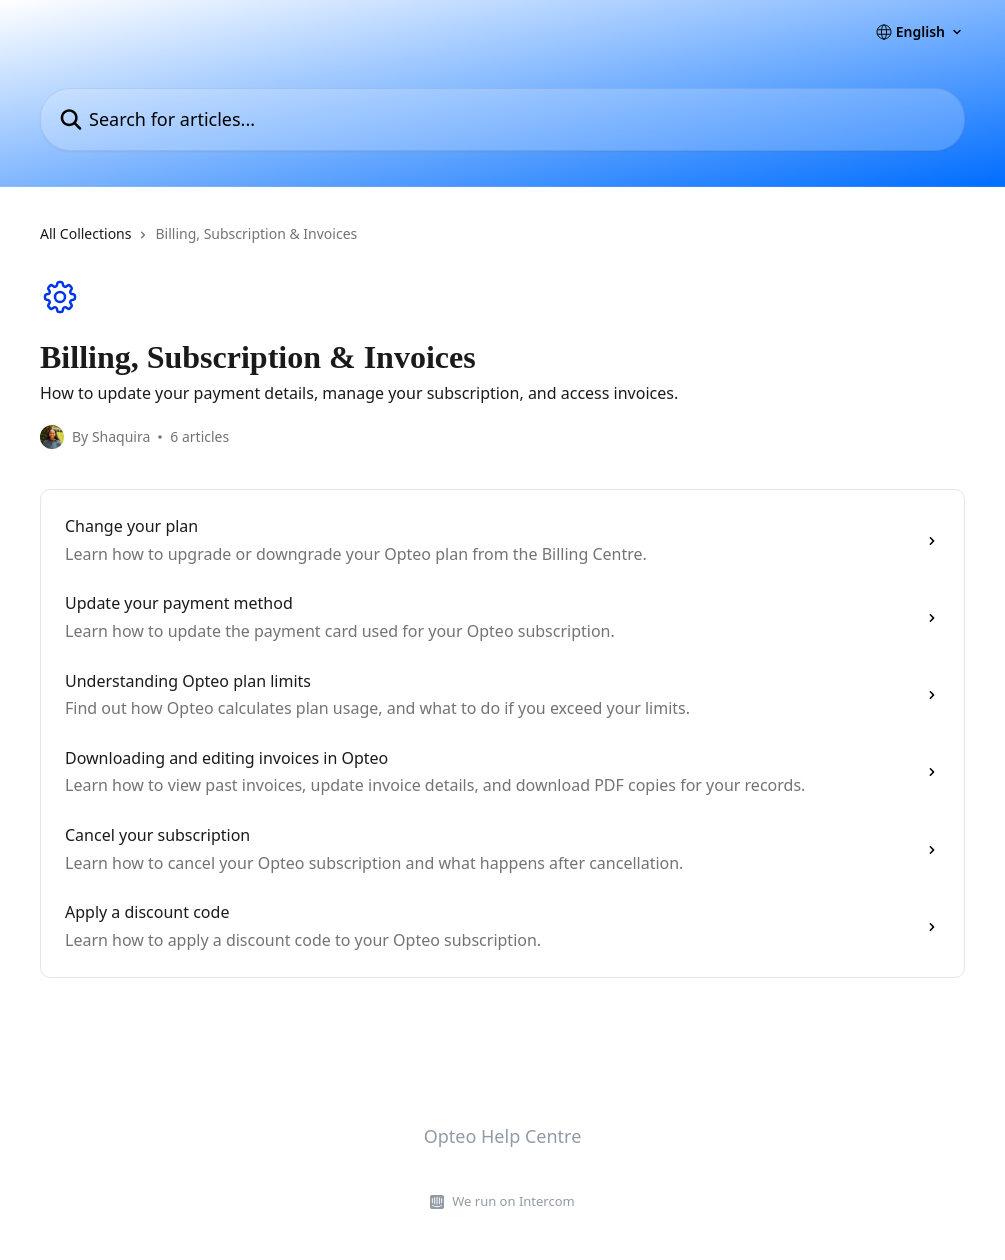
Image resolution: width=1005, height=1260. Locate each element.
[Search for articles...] (502, 119)
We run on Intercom (513, 1201)
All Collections (85, 233)
